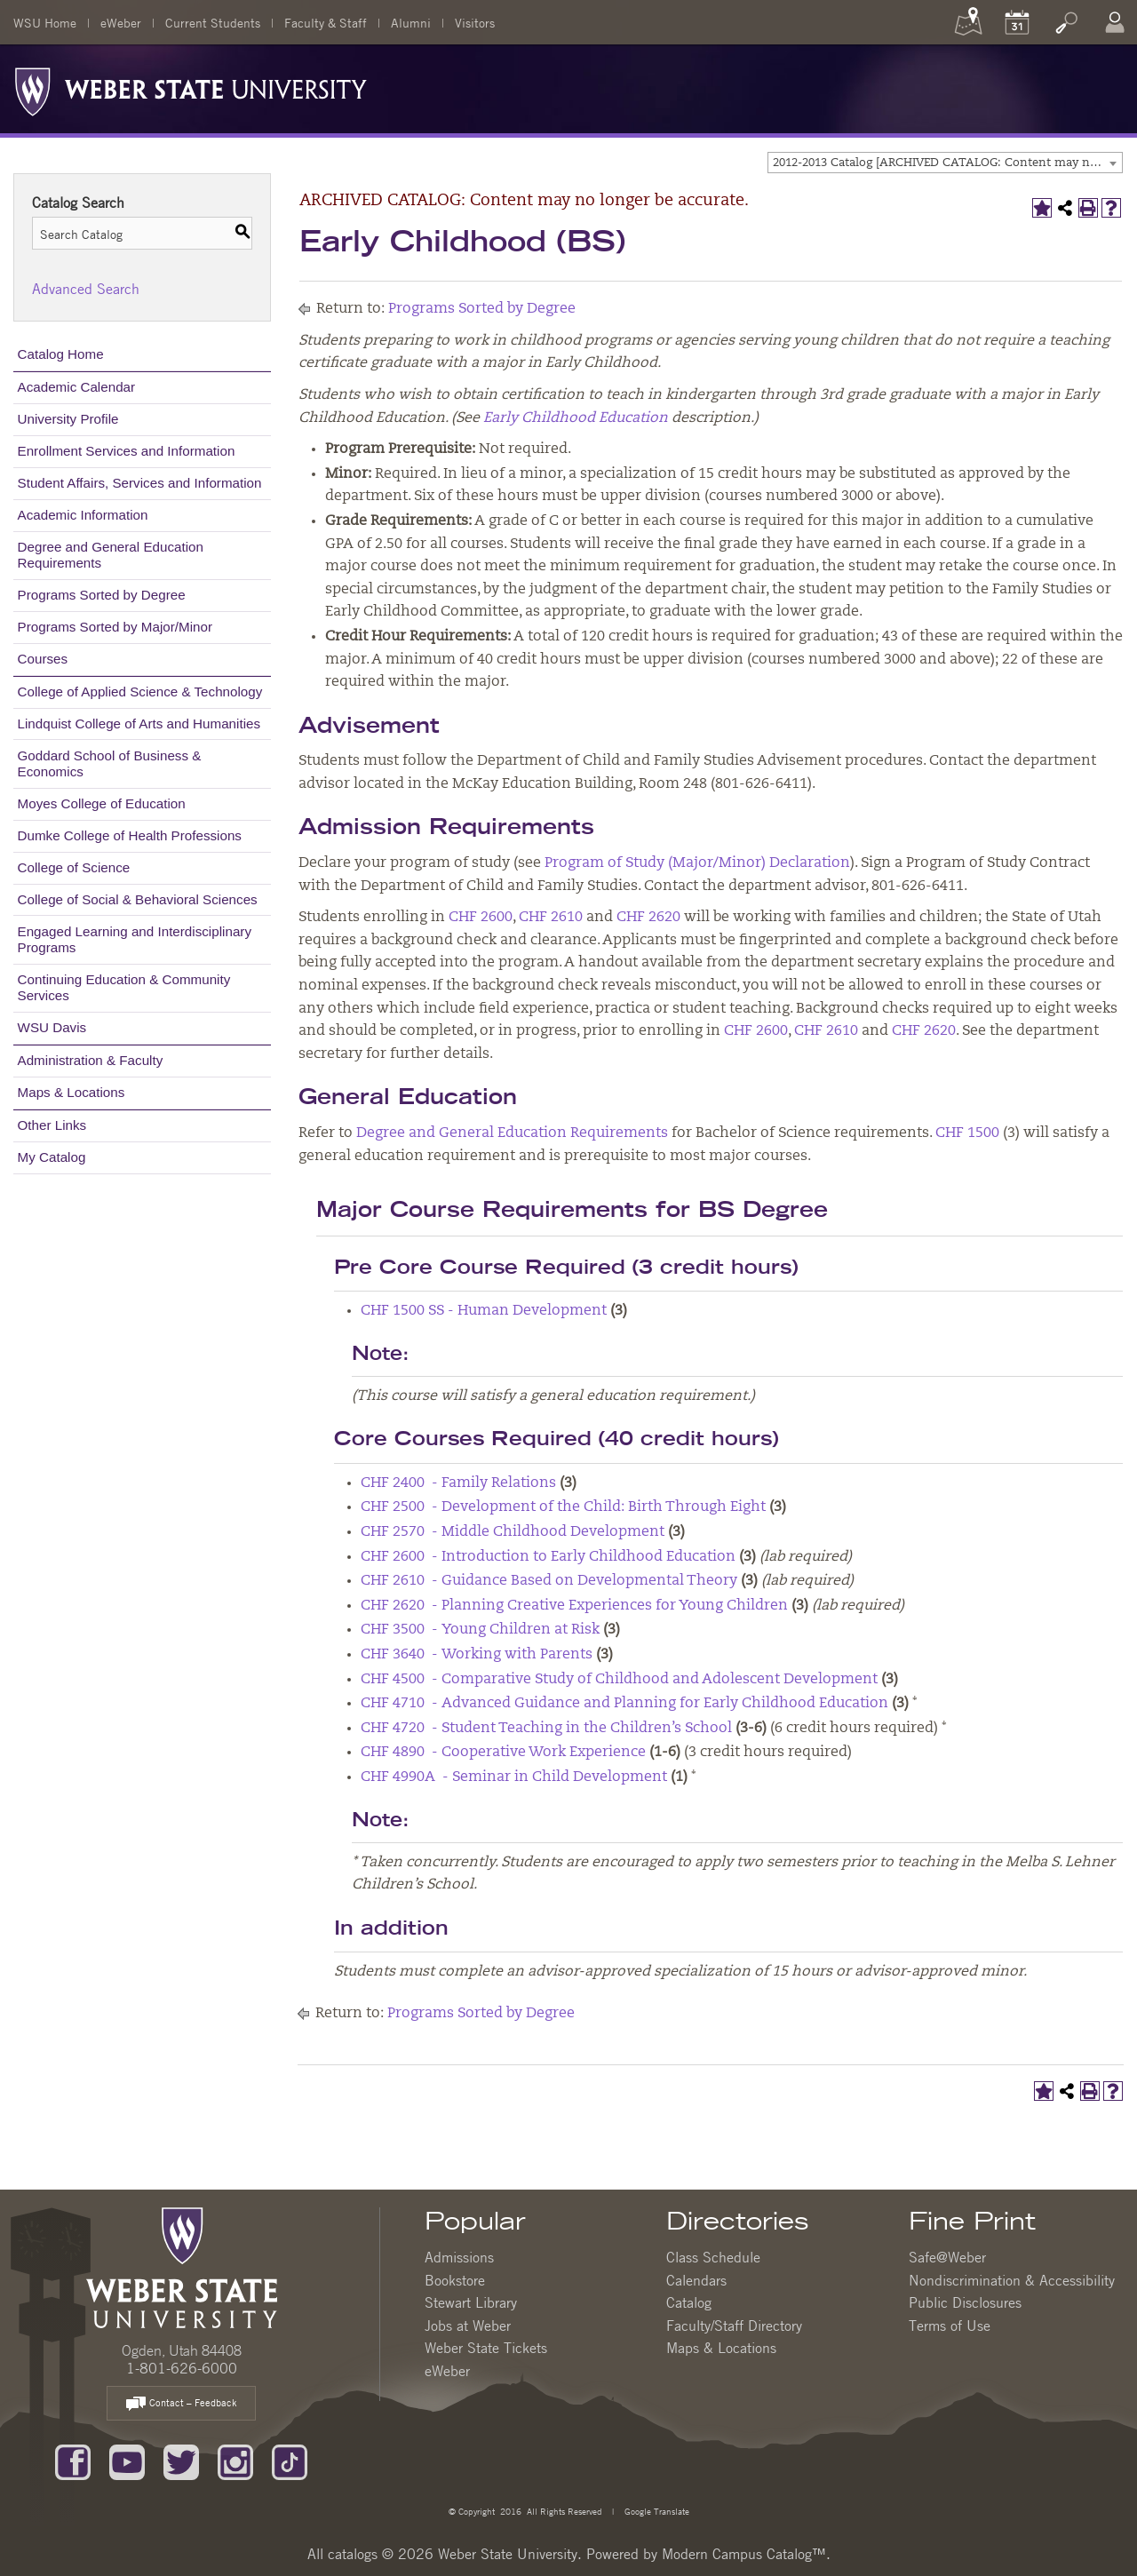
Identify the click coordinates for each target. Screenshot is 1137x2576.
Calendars (696, 2280)
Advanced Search (85, 289)
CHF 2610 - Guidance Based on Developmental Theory (549, 1581)
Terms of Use (949, 2325)
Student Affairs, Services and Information (140, 482)
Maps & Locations (71, 1092)
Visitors (475, 22)
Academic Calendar (77, 386)
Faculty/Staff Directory (734, 2325)
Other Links (52, 1125)
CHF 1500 (967, 1133)
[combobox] (945, 162)
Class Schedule (713, 2257)
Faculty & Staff (325, 22)
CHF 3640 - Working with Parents (476, 1655)
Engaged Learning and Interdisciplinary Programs (134, 939)
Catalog (689, 2302)
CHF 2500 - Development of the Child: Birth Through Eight (563, 1507)
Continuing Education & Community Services (124, 987)
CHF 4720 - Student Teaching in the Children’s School (546, 1728)
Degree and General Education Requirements (110, 554)
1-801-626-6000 (181, 2368)
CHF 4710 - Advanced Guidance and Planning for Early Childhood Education (624, 1704)
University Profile (68, 418)
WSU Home (44, 22)
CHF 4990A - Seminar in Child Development (514, 1777)
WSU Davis (52, 1027)
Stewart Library (471, 2302)
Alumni (411, 22)
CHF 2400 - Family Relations (458, 1483)
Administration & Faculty (90, 1060)
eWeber (120, 22)
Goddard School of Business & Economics (110, 763)
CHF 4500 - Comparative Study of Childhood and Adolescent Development (619, 1680)
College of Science (74, 867)
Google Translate (655, 2510)
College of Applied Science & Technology (140, 691)
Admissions (459, 2257)
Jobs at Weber (468, 2325)
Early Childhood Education (575, 418)
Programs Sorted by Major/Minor (115, 626)
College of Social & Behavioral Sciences (138, 899)
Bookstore (455, 2280)
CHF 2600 (481, 917)
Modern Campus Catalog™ (744, 2554)
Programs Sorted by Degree (102, 594)
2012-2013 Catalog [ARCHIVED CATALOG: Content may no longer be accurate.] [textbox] (947, 163)
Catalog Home (61, 354)
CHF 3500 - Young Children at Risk (480, 1630)
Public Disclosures (965, 2302)
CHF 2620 (648, 917)
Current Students (212, 22)
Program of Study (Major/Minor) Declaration (697, 863)
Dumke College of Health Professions (130, 835)
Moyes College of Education (102, 803)
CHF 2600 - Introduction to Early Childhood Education (548, 1557)
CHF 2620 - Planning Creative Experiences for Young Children (574, 1606)
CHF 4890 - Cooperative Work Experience (503, 1752)
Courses (43, 658)
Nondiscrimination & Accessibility (1012, 2280)
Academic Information (83, 514)
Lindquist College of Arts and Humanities (139, 723)
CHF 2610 (551, 917)
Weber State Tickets (486, 2348)
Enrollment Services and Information (126, 450)
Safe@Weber (947, 2257)
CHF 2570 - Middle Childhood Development (512, 1532)
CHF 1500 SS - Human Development (484, 1311)
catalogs (353, 2554)
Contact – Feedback (181, 2404)
